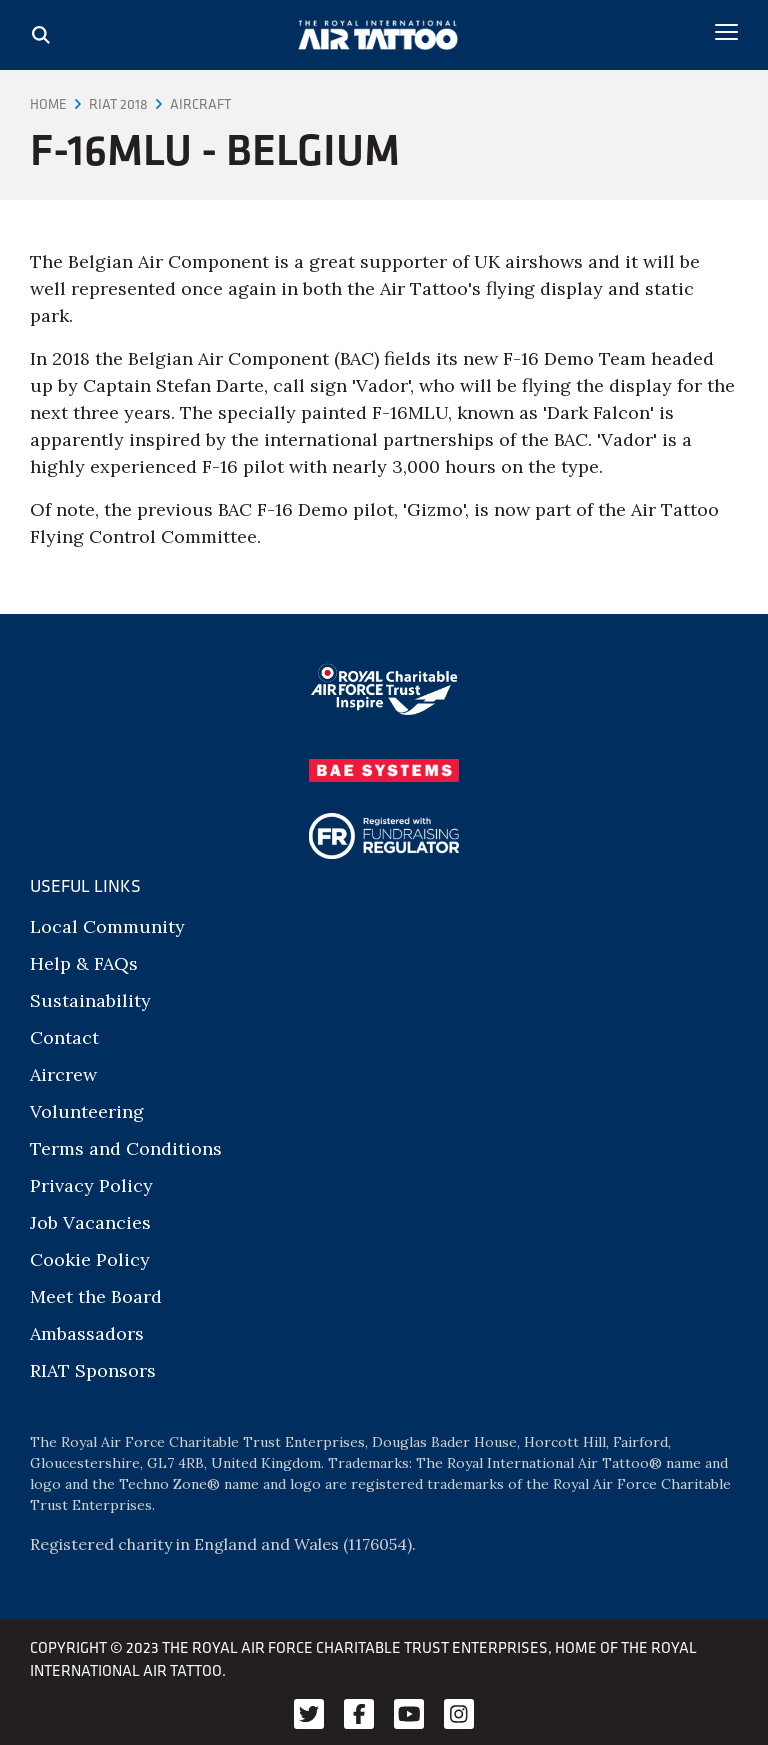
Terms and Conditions (126, 1148)
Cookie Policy (90, 1259)
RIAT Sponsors (93, 1370)
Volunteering (87, 1111)
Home (48, 104)
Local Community (107, 926)
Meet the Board (96, 1296)
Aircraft (200, 104)
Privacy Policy (91, 1185)
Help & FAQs (84, 963)
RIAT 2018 (118, 104)
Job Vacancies (90, 1222)
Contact (64, 1037)
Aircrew (63, 1074)
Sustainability (90, 1000)
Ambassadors (87, 1333)
